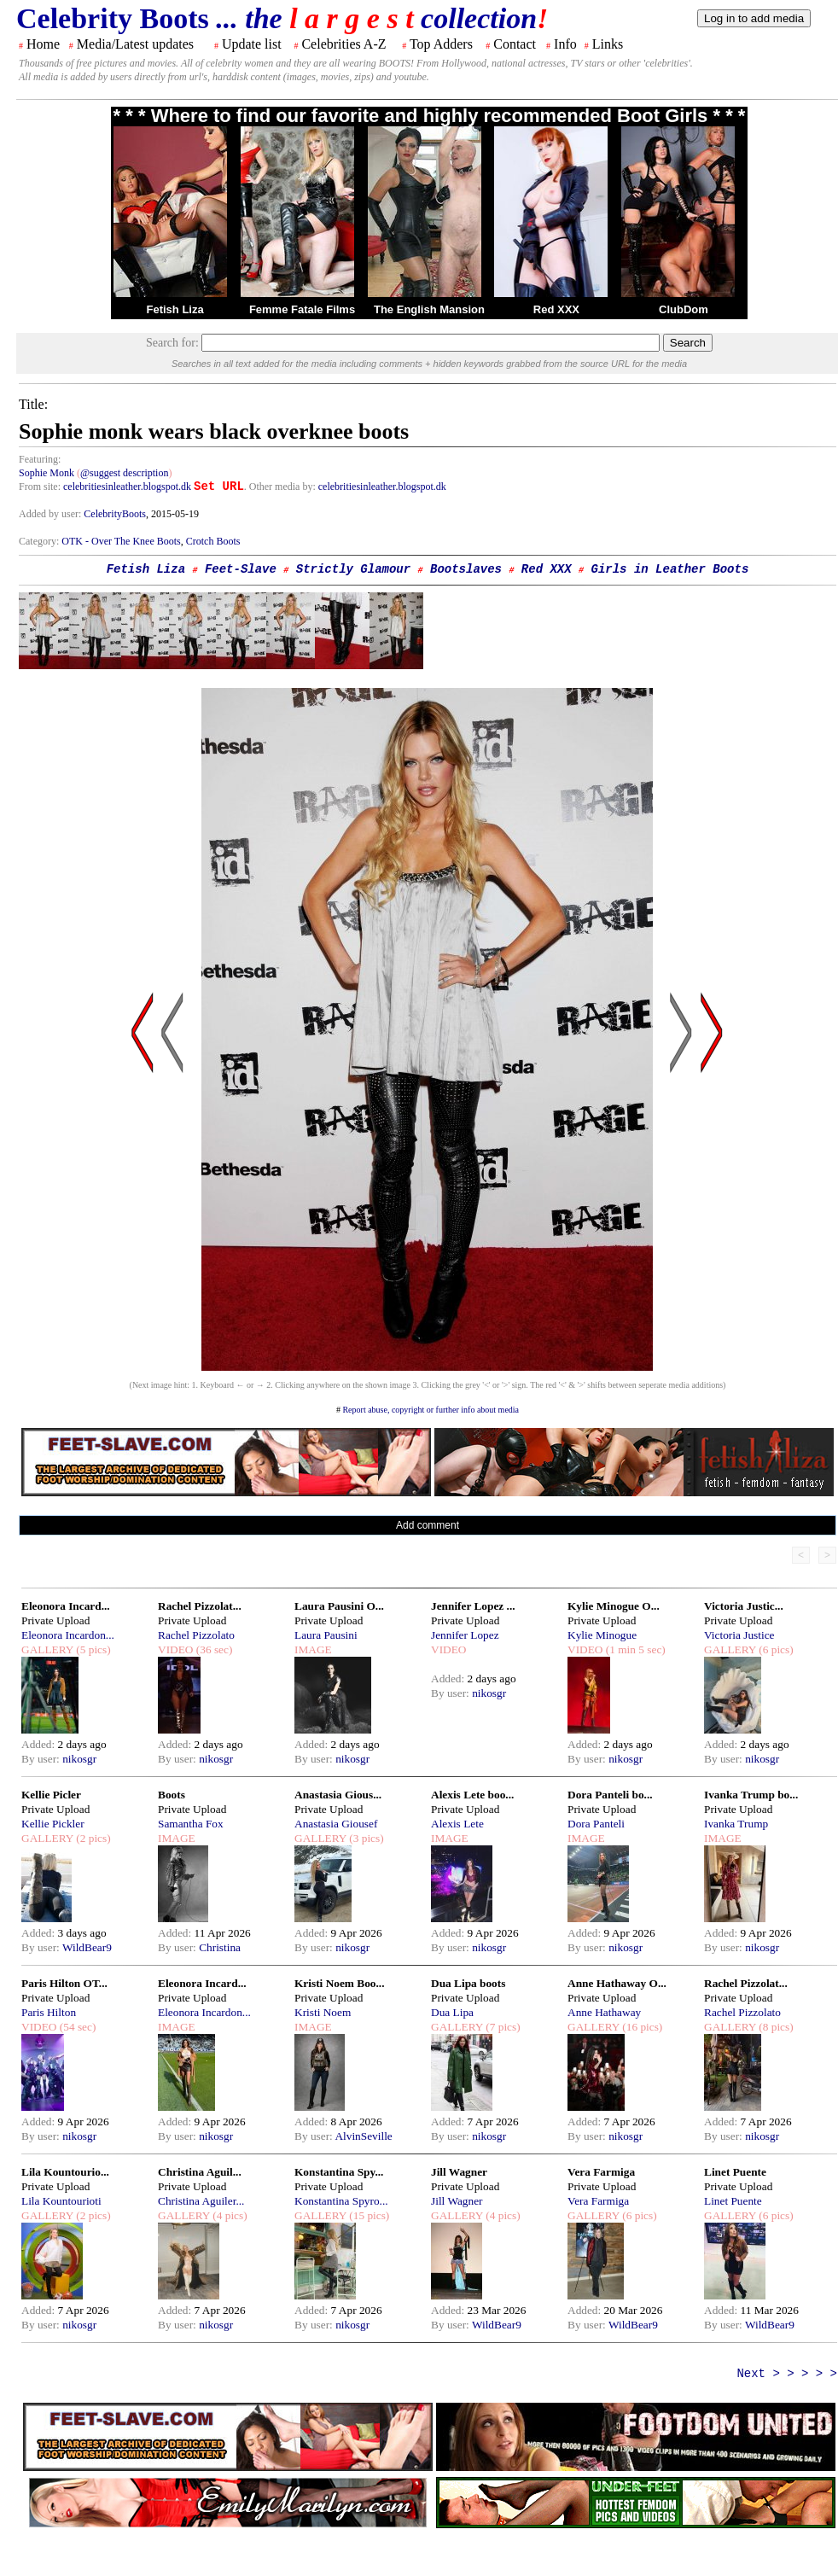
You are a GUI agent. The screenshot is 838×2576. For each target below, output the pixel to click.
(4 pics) (228, 2215)
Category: (40, 541)
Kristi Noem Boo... (339, 1983)
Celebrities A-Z (343, 44)
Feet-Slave (240, 569)
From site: (40, 486)
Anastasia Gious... (337, 1794)
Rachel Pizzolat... (200, 1606)
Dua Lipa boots (468, 1983)
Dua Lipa (452, 2012)
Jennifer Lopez (465, 1635)
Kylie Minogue (602, 1635)
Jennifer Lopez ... (473, 1606)
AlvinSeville (363, 2136)
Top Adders (441, 44)
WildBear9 (87, 1947)
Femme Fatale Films (302, 309)
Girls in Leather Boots (669, 569)
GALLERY (47, 1649)
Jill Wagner (459, 2171)
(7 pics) (502, 2026)
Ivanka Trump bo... (751, 1794)
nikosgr (79, 1758)
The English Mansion (429, 309)
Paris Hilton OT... (64, 1983)
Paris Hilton (48, 2012)
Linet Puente (735, 2171)
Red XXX (556, 309)
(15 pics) (367, 2215)
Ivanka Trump (736, 1823)
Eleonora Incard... (65, 1606)
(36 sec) (212, 1649)
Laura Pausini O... (339, 1606)
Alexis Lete (457, 1823)
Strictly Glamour (353, 569)
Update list (252, 44)
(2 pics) (92, 1838)
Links (607, 44)
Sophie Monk (46, 473)
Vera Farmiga (601, 2171)
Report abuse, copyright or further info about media (430, 1409)
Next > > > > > (786, 2374)
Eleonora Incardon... (67, 1635)
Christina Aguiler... (201, 2200)
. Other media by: (281, 486)
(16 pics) (641, 2026)
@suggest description (124, 473)
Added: (39, 1744)
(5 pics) (92, 1649)
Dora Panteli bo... (610, 1794)
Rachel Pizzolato (196, 1635)
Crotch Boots (213, 541)
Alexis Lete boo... (472, 1794)
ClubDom (683, 309)
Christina (220, 1947)
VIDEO (175, 1649)
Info (565, 44)
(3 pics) (365, 1838)
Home (43, 44)
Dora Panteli (596, 1823)
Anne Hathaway (604, 2012)
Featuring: (40, 459)
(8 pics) (775, 2026)
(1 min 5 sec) (633, 1649)
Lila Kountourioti (61, 2200)
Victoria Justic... (743, 1606)
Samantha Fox (191, 1823)
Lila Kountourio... (65, 2171)
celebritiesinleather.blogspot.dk (127, 486)
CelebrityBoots (115, 514)
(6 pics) (775, 1649)
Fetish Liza (174, 309)
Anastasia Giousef (335, 1823)
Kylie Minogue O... (613, 1606)
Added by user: (51, 514)
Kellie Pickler (52, 1823)
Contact (514, 44)
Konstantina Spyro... (341, 2200)
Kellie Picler (51, 1794)
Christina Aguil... (200, 2171)
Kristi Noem (322, 2012)
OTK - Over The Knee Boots (120, 541)
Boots (171, 1794)
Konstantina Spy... (338, 2171)
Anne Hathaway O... (616, 1983)
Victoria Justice (739, 1635)
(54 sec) (76, 2026)
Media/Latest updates (135, 44)
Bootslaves (466, 569)
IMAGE (313, 1649)
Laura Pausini (326, 1635)
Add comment (427, 1525)
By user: (41, 1758)
